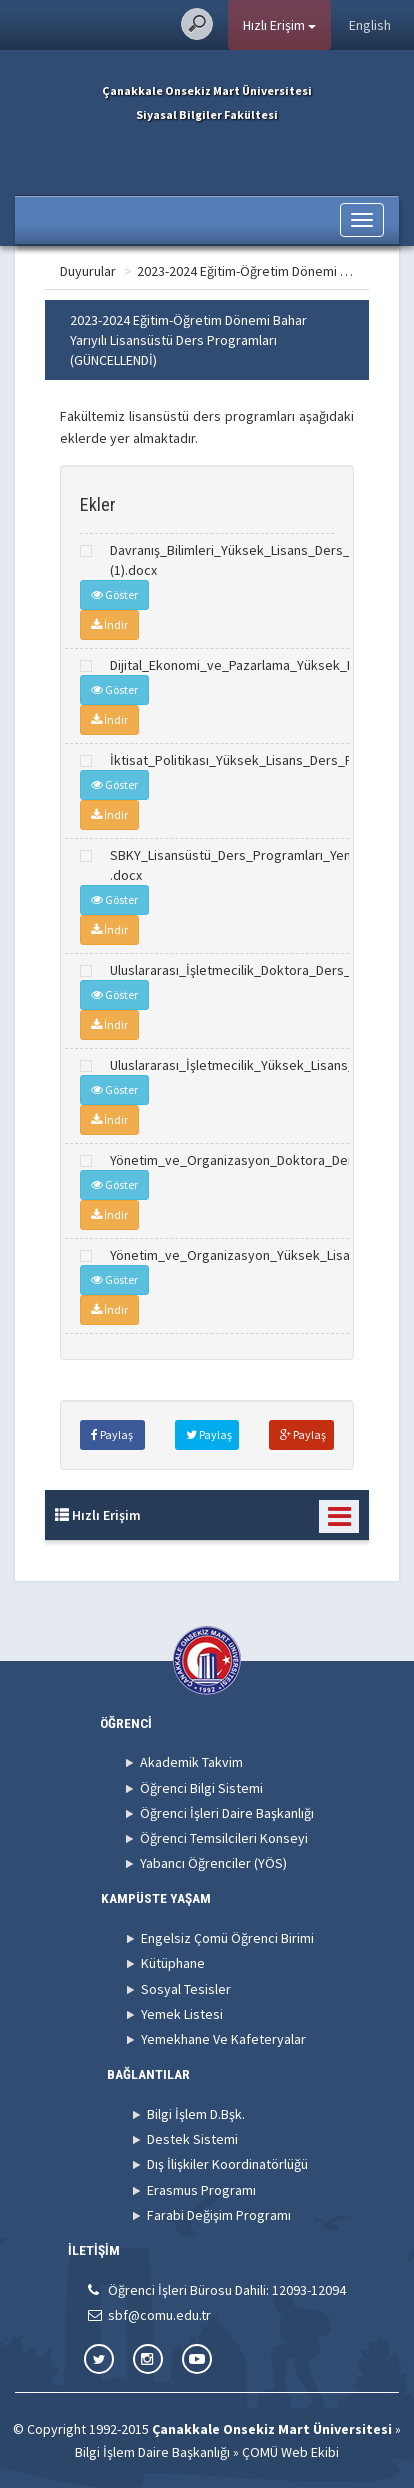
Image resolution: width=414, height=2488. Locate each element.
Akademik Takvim (191, 1762)
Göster (114, 594)
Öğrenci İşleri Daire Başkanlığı (227, 1813)
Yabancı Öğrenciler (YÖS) (213, 1863)
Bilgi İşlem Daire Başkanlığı (152, 2452)
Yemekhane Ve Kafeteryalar (223, 2039)
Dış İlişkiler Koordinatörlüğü (227, 2164)
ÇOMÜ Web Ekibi (290, 2452)
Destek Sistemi (192, 2139)
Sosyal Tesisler (186, 1989)
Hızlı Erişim (279, 25)
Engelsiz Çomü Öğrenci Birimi (227, 1938)
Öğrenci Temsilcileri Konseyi (224, 1838)
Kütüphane (173, 1963)
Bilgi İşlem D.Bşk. (196, 2114)
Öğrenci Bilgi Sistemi (201, 1788)
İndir (109, 624)
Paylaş (112, 1434)
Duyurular (88, 271)
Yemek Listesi (182, 2014)
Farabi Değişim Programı (219, 2215)
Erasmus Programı (201, 2190)
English (370, 25)
